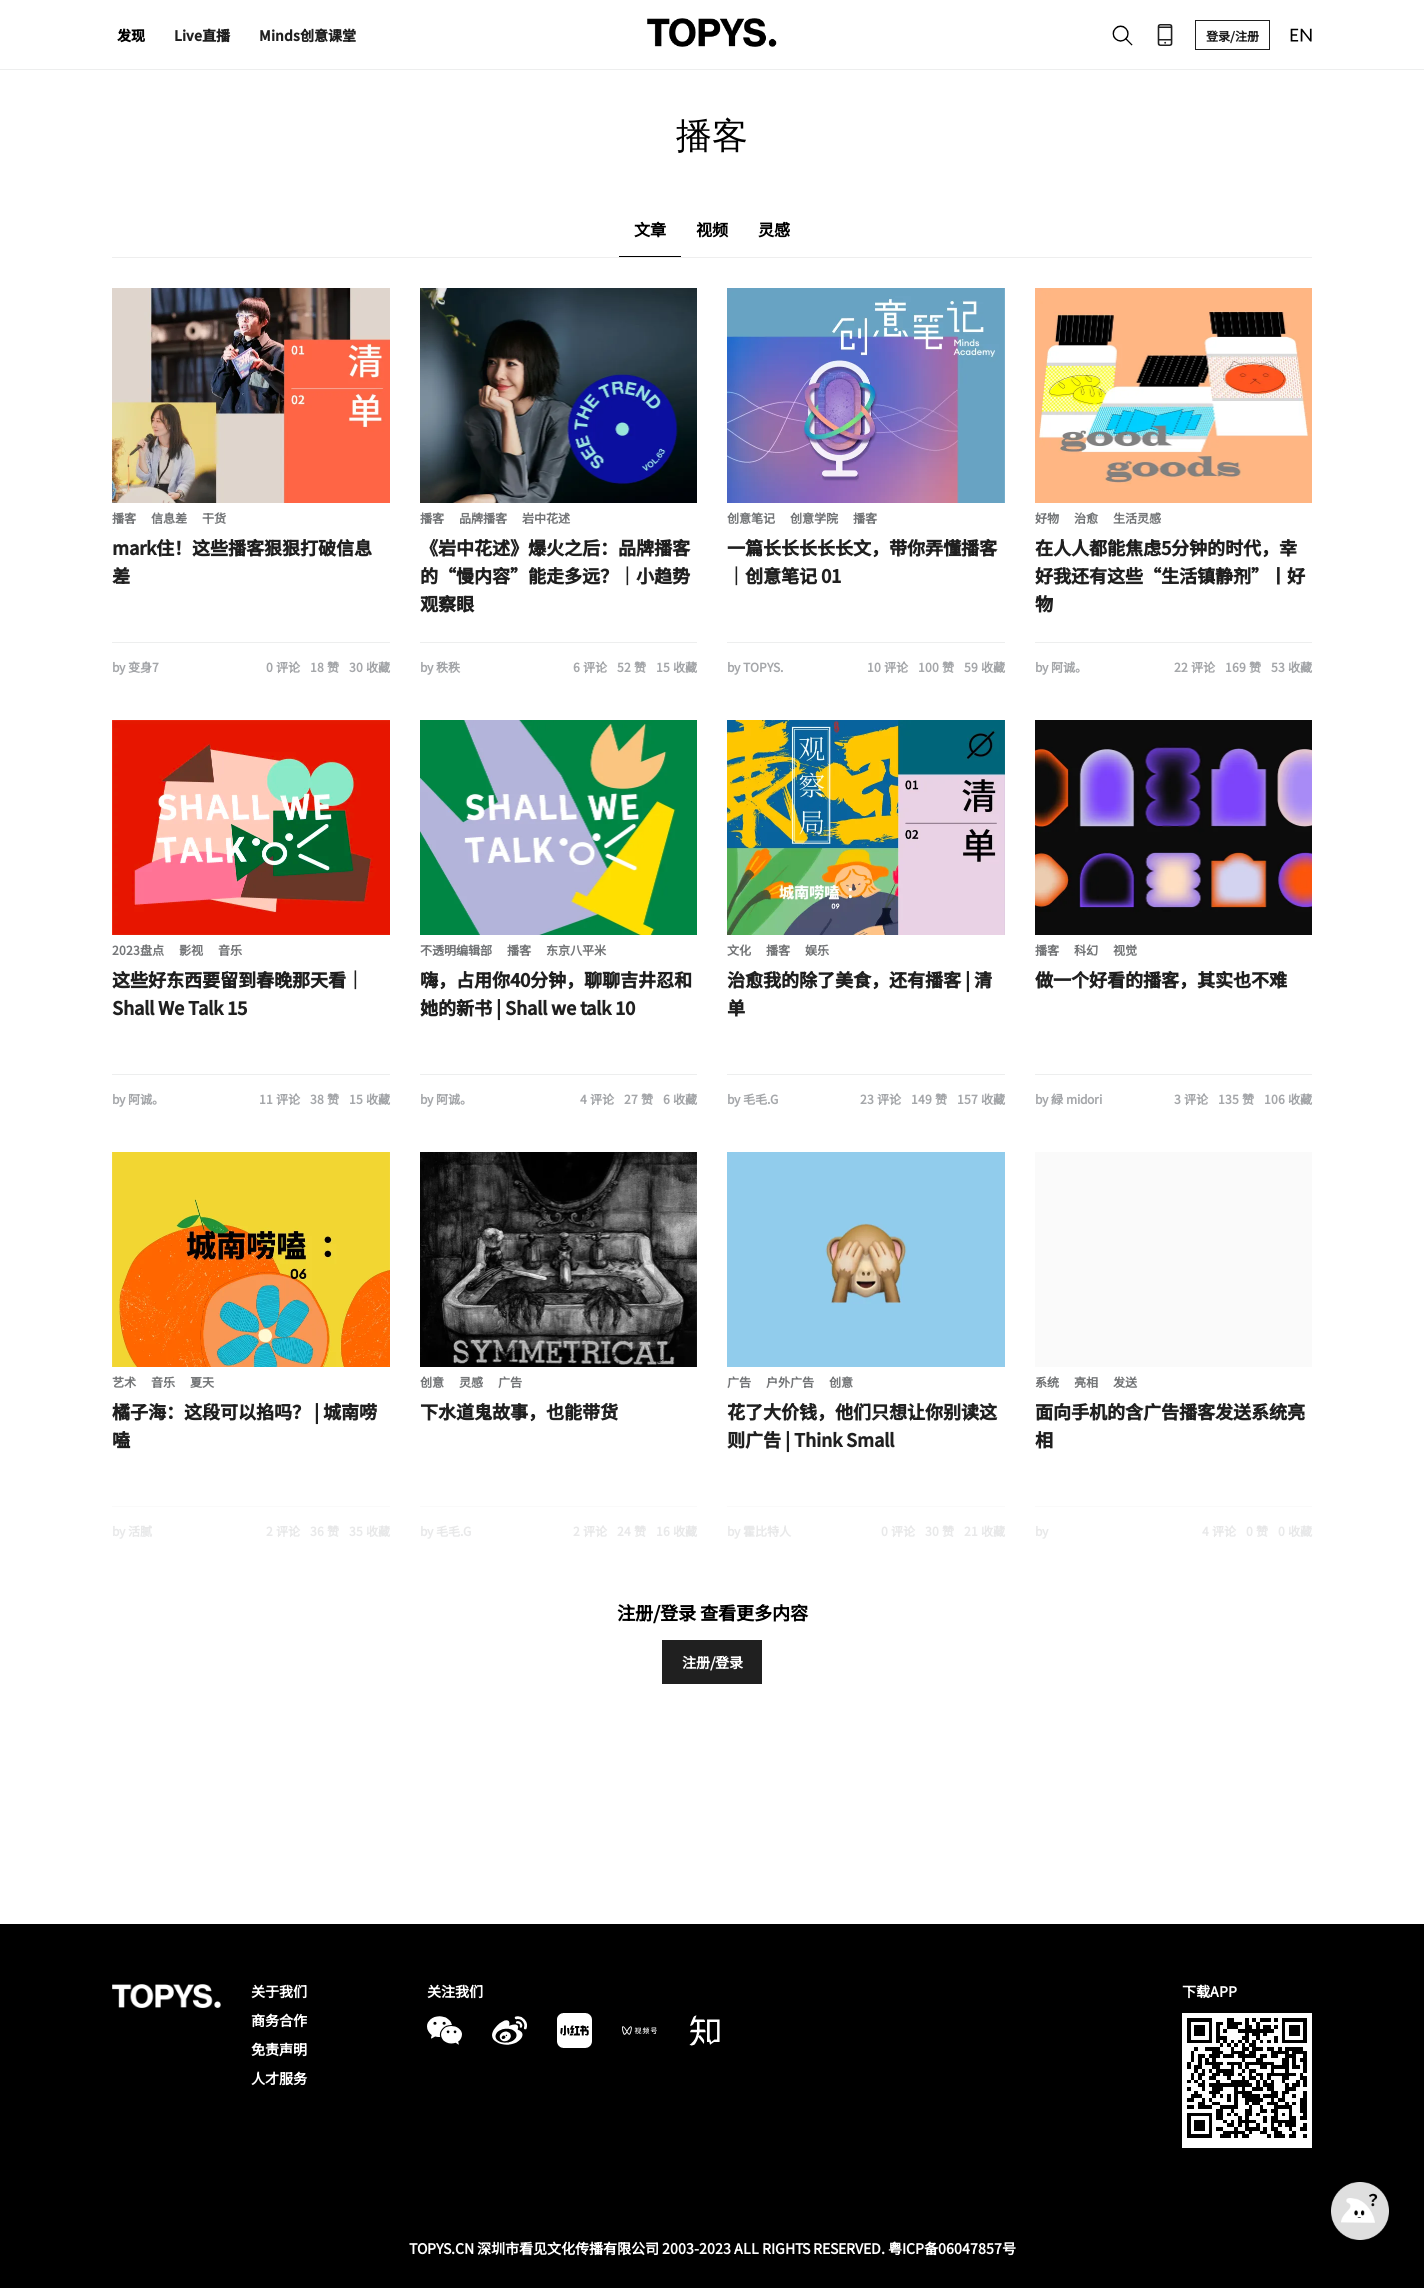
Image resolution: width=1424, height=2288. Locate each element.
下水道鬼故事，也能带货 (519, 1411)
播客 (124, 517)
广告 (510, 1381)
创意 (432, 1381)
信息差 (169, 517)
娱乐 (817, 949)
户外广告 (790, 1381)
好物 (1047, 517)
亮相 (1086, 1381)
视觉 (1125, 949)
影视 (191, 949)
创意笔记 (751, 517)
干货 (214, 517)
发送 (1125, 1381)
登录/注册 (1232, 35)
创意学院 (814, 517)
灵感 (471, 1381)
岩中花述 (546, 517)
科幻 (1086, 949)
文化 (739, 949)
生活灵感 (1137, 517)
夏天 (202, 1381)
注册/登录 (712, 1662)
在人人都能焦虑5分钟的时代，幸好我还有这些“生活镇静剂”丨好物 (1170, 575)
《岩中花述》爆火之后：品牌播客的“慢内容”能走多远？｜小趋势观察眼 (555, 575)
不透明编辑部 (456, 949)
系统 (1047, 1381)
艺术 (124, 1381)
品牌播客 (483, 517)
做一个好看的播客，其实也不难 (1161, 979)
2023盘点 (138, 949)
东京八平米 (576, 949)
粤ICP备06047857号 (952, 2248)
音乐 (230, 949)
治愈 (1086, 517)
